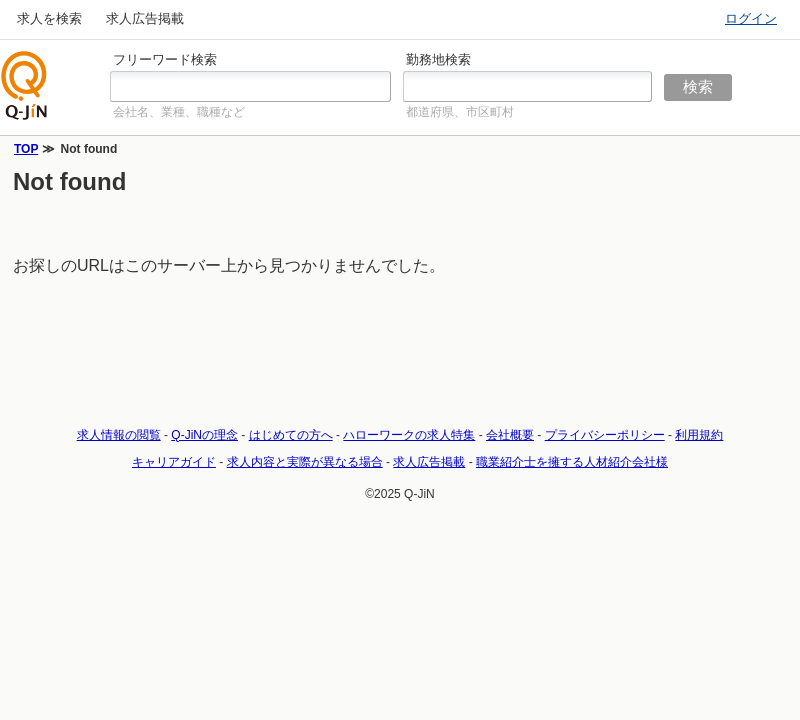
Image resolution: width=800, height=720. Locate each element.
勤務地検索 (438, 59)
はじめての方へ (291, 435)
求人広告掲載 (145, 18)
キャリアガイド (174, 462)
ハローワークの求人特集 (409, 435)
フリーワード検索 (165, 59)
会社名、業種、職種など (179, 112)
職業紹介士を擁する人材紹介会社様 (572, 462)
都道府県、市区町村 (460, 112)
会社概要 (510, 435)
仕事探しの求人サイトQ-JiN (25, 85)
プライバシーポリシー (605, 435)
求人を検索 (49, 18)
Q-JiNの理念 (204, 435)
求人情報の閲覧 (119, 435)
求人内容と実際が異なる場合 (305, 462)
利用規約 (699, 435)
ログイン (751, 18)
